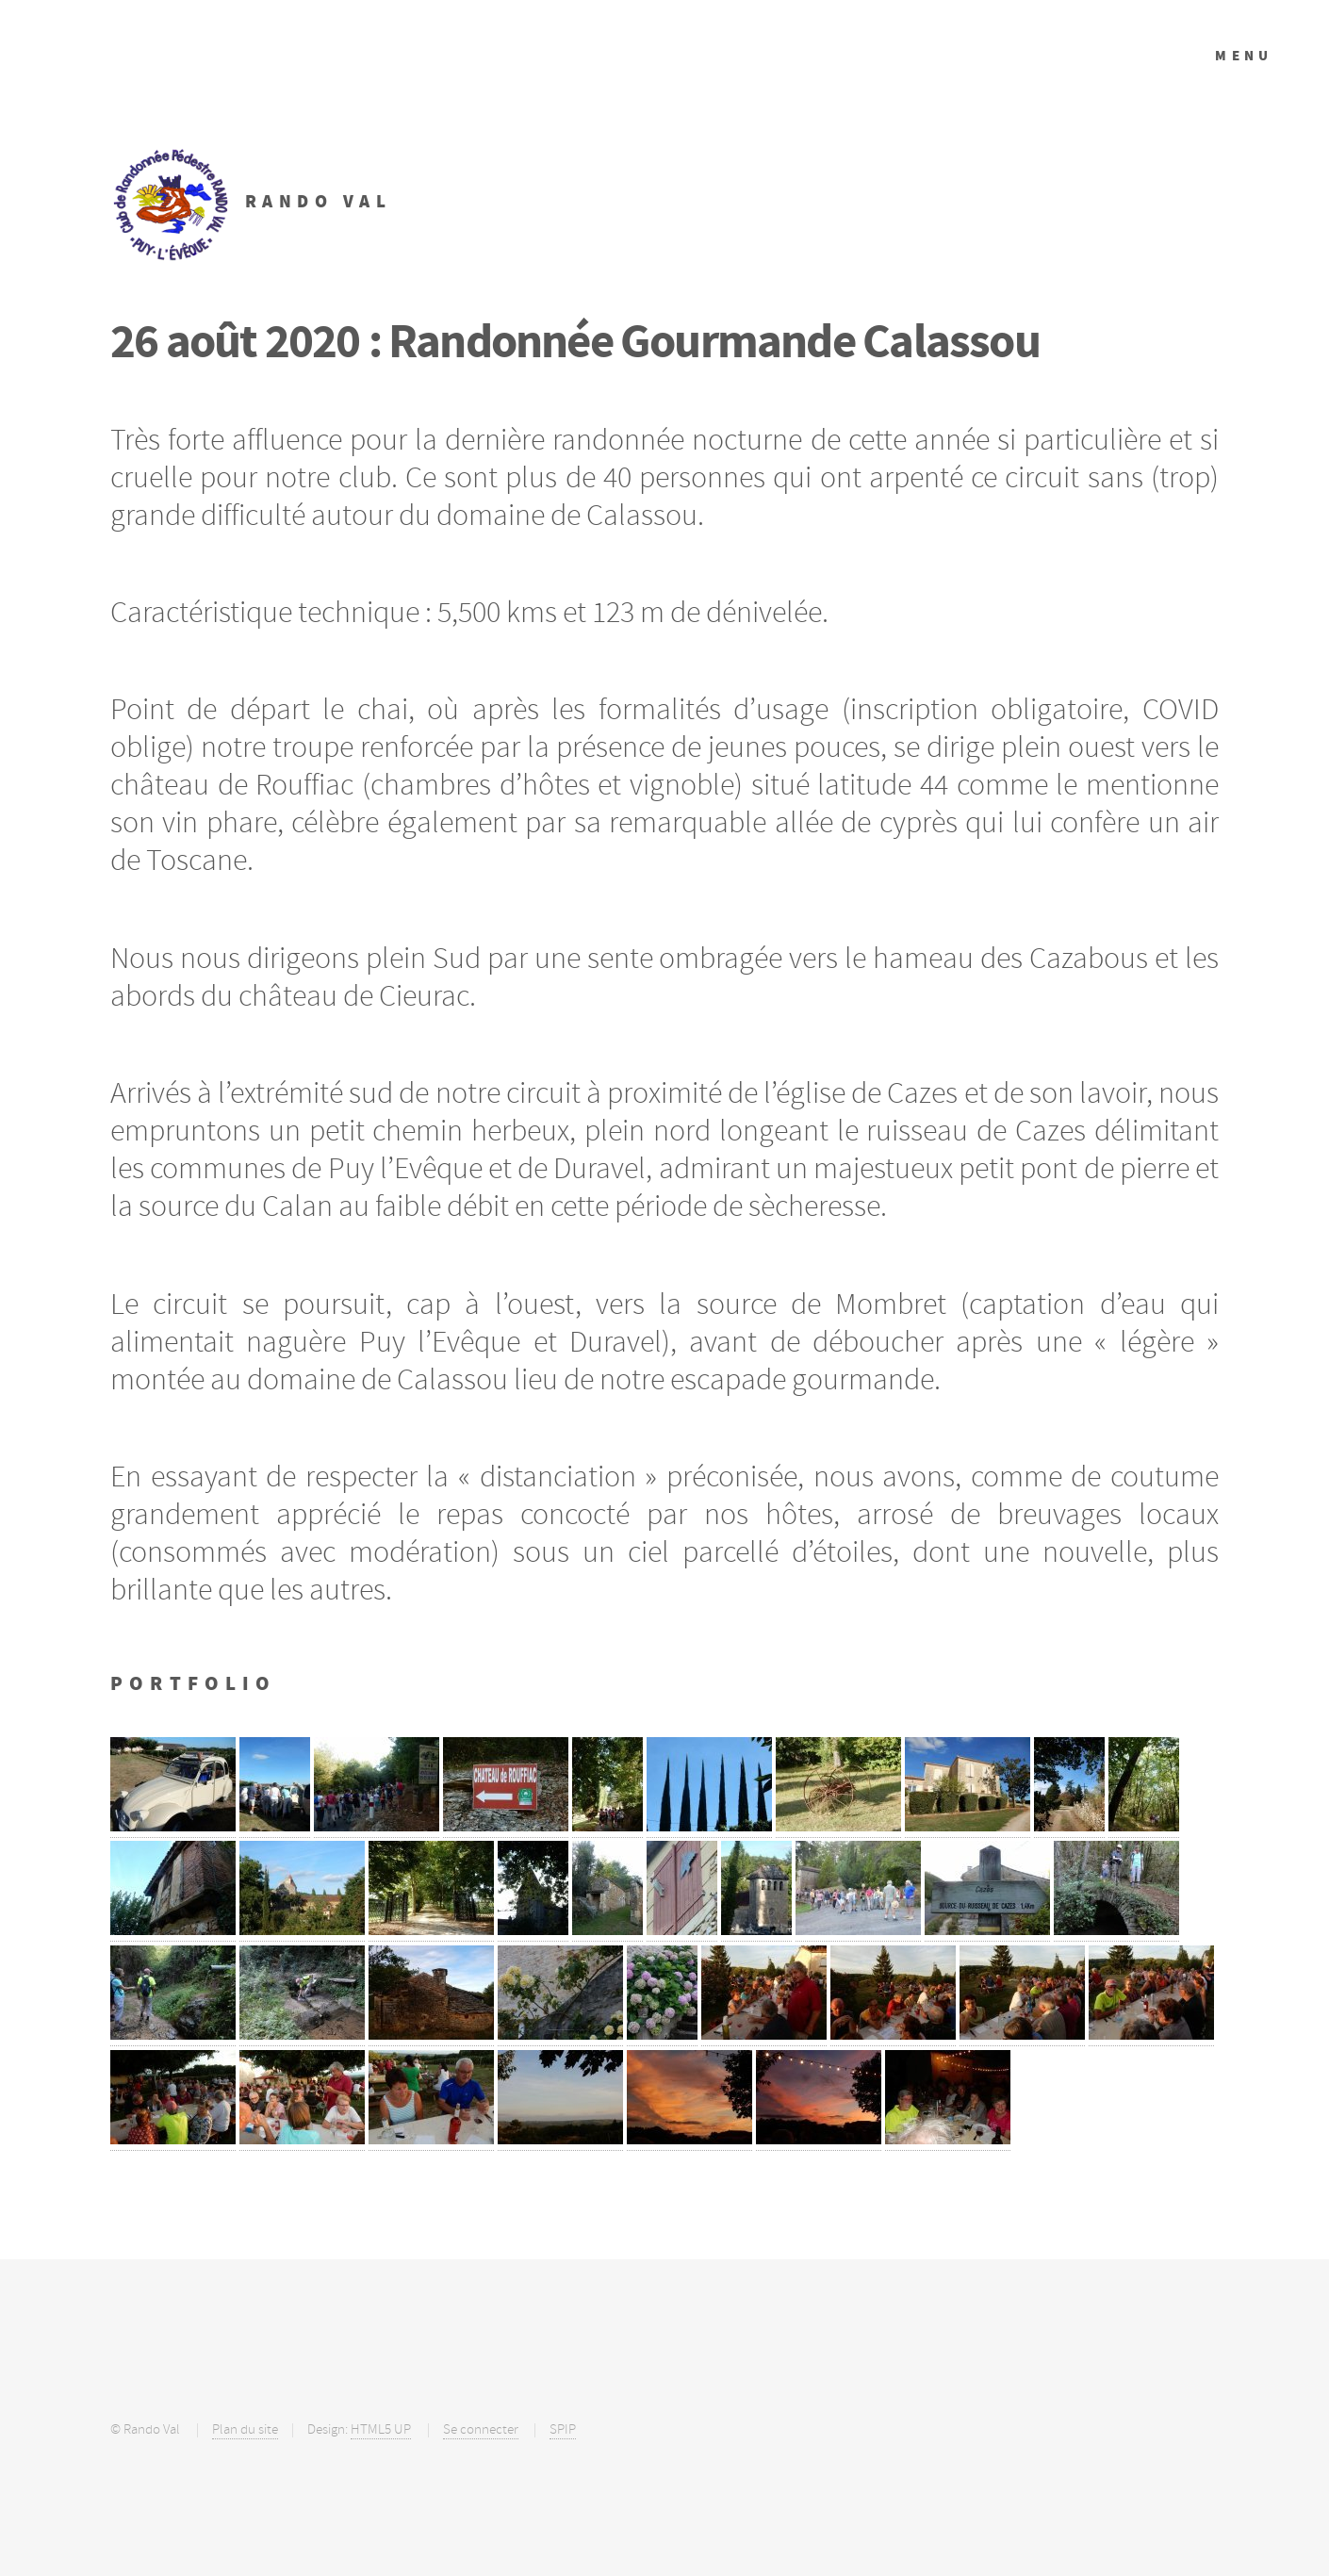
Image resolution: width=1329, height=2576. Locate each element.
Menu (1243, 55)
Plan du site (245, 2429)
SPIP (563, 2429)
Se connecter (480, 2429)
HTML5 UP (381, 2429)
